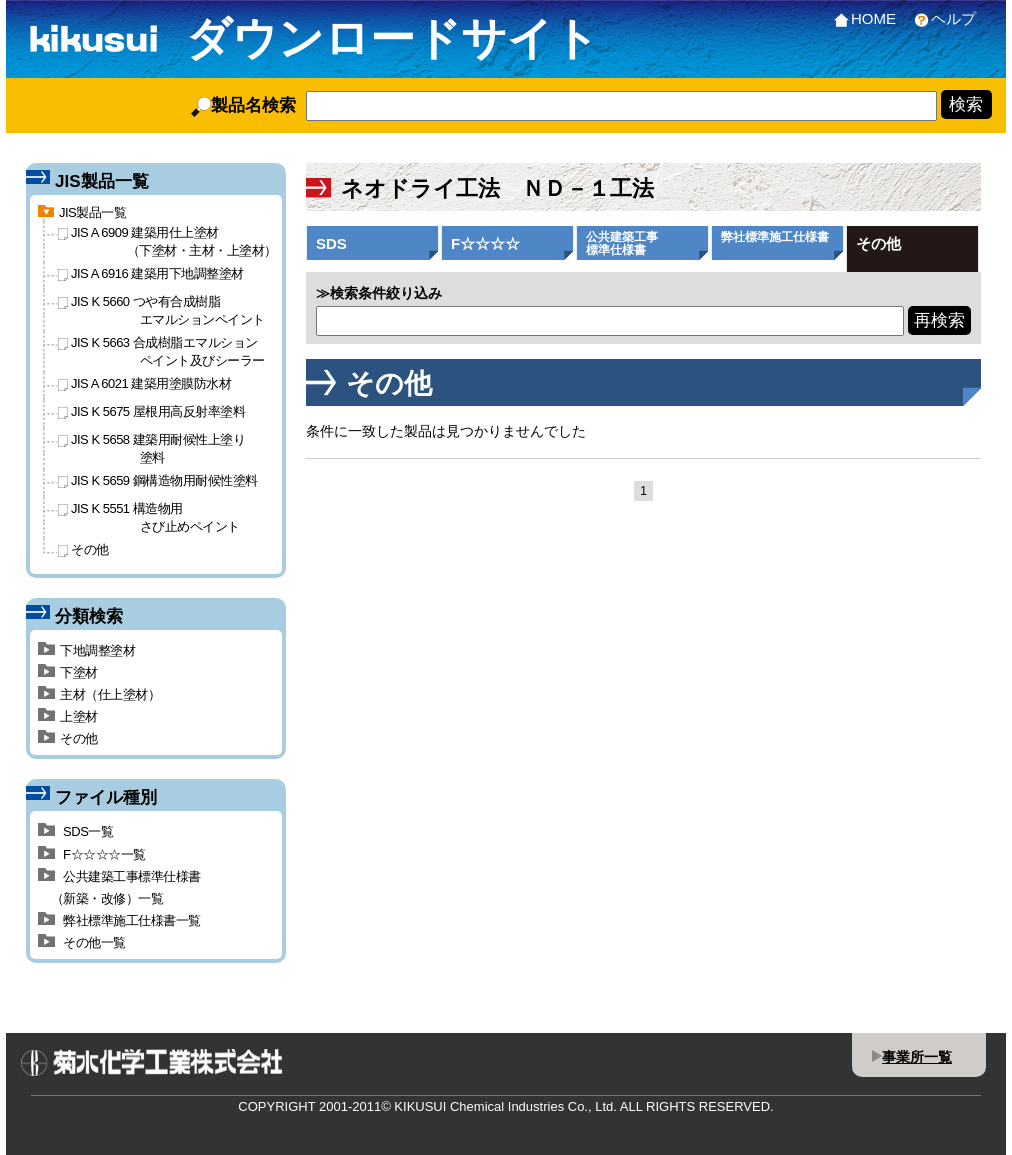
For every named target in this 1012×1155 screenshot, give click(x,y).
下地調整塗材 (86, 650)
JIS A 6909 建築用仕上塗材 (167, 241)
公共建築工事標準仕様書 (622, 243)
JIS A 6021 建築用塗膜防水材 (144, 383)
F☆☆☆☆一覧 (92, 854)
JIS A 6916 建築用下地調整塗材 (151, 273)
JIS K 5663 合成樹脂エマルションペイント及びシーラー (161, 351)
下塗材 (68, 672)
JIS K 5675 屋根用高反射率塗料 (151, 411)
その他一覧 (82, 942)
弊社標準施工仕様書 (775, 237)
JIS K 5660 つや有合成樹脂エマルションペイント (161, 310)
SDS (331, 243)
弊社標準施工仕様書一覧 (119, 920)
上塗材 (68, 716)
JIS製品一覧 (82, 212)
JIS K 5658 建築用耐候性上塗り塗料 (151, 448)
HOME (861, 18)
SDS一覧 (75, 831)
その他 (878, 243)
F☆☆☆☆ (485, 243)
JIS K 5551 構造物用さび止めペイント (149, 517)
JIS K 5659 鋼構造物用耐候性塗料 (158, 480)
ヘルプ (941, 18)
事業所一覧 (917, 1057)
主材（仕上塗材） (99, 694)
